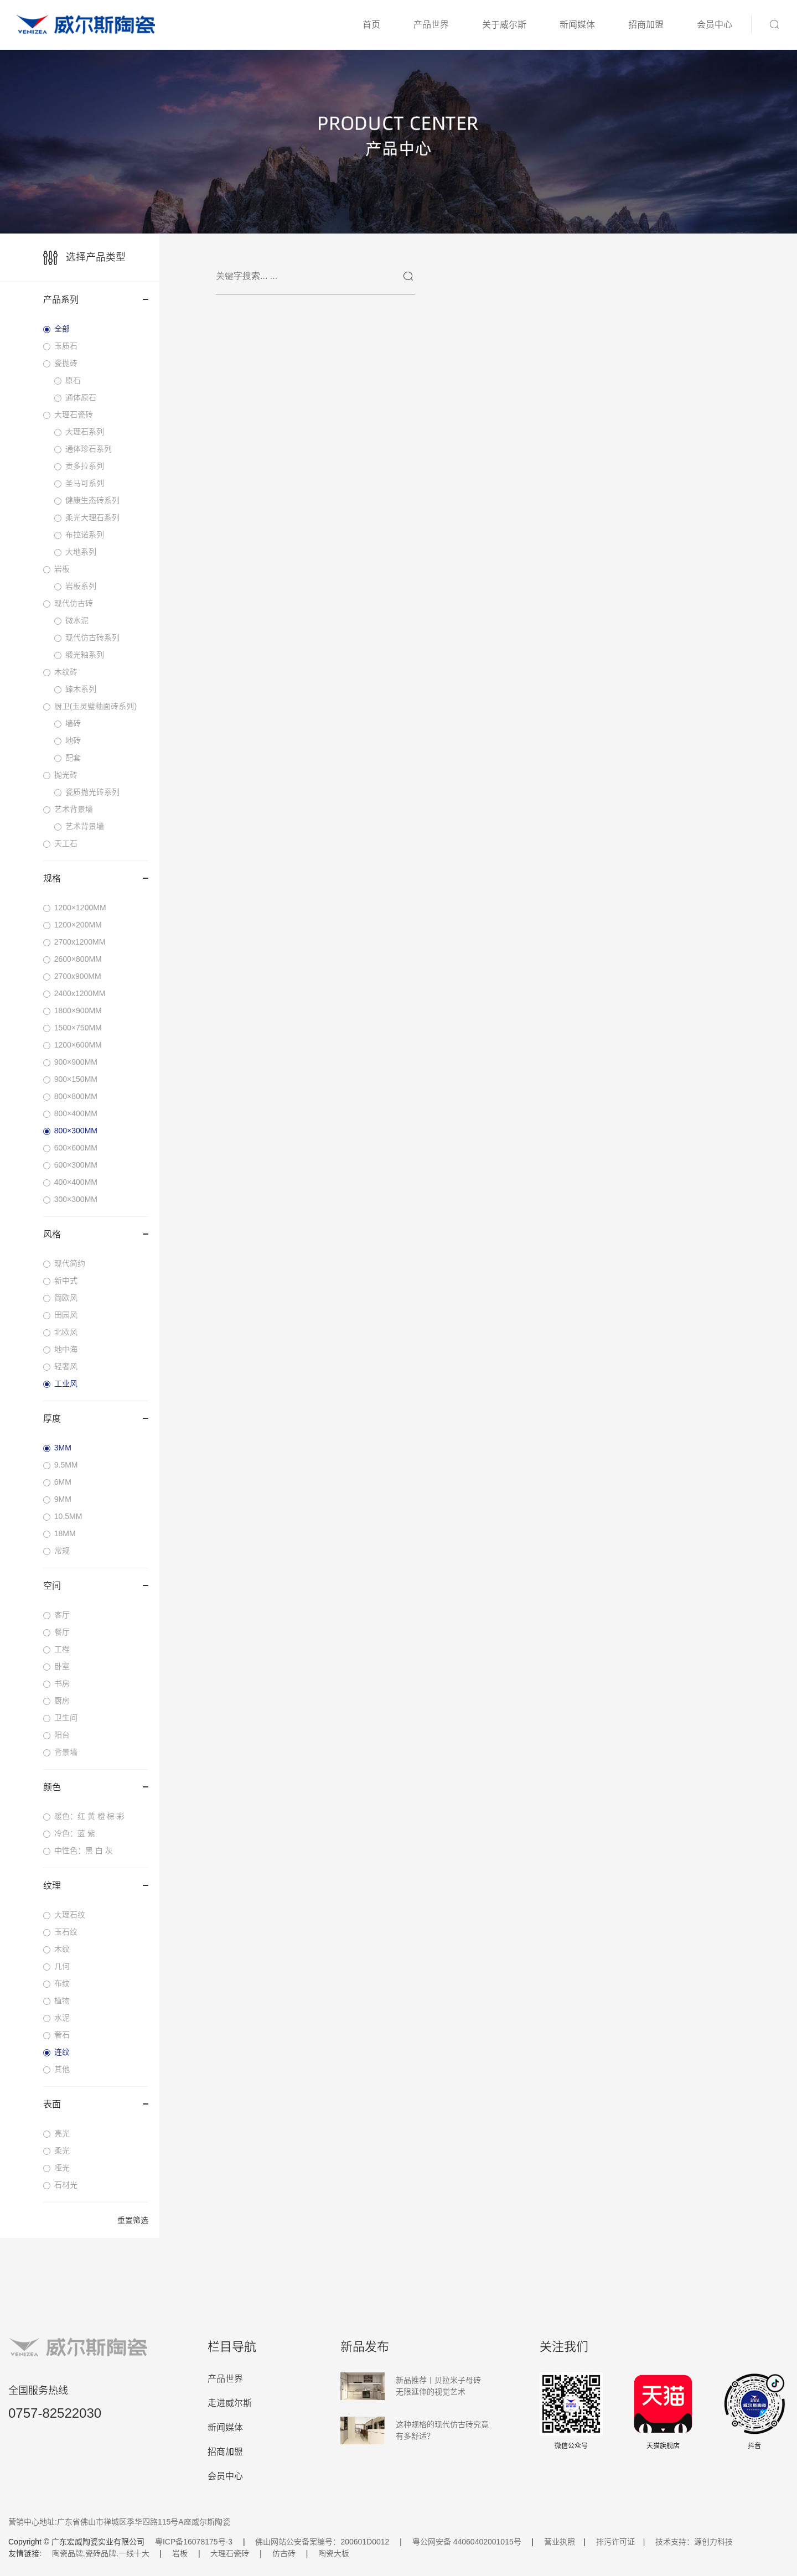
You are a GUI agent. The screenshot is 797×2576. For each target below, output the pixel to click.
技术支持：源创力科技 (694, 2541)
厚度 (95, 1418)
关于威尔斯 (504, 24)
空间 (95, 1585)
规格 (95, 878)
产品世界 (431, 24)
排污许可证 (615, 2541)
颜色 (95, 1787)
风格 (95, 1234)
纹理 (95, 1885)
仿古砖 (284, 2553)
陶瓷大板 (333, 2553)
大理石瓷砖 (229, 2553)
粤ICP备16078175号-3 (193, 2541)
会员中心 (714, 24)
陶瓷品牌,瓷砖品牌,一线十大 (100, 2553)
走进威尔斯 (230, 2403)
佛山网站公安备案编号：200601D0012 (322, 2541)
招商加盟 (646, 24)
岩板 (180, 2553)
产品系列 (95, 299)
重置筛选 (132, 2220)
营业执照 (559, 2541)
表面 (95, 2104)
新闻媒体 (577, 24)
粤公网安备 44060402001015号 (466, 2541)
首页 (371, 24)
